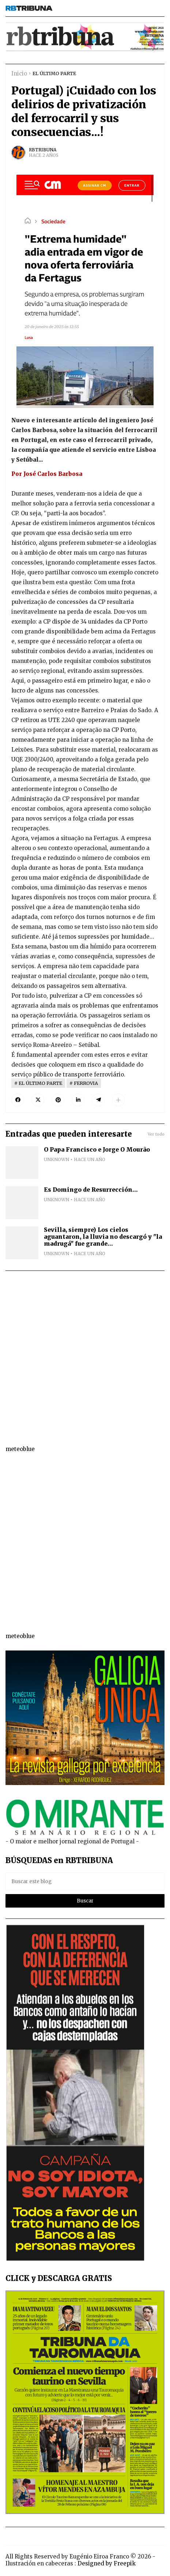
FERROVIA (86, 1083)
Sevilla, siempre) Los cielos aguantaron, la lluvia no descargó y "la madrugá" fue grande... (103, 1236)
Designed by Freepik (107, 2563)
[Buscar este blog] (85, 1881)
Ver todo (156, 1134)
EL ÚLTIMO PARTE (54, 73)
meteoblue (20, 1449)
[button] (118, 1100)
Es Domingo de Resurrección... (91, 1189)
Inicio (19, 73)
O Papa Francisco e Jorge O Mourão (97, 1149)
